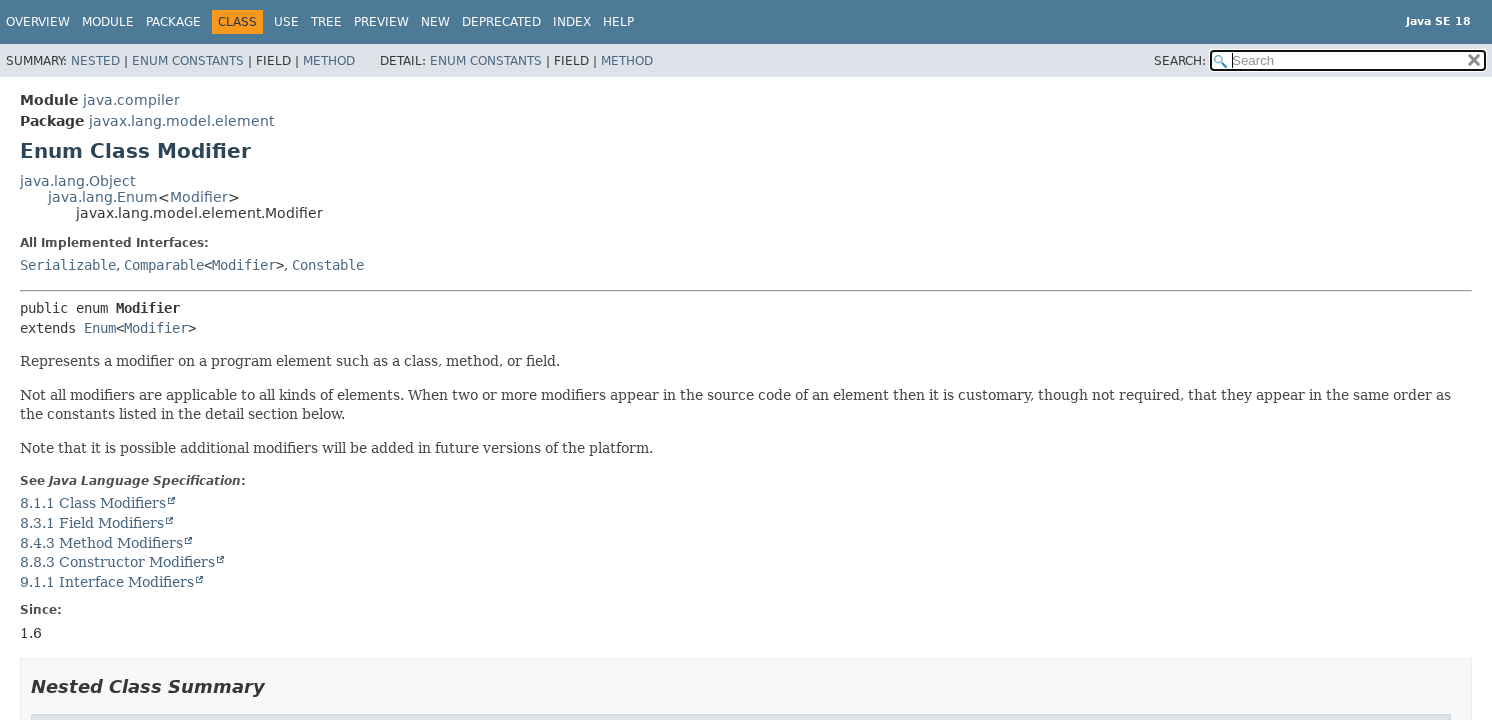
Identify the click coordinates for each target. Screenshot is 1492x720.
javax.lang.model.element (181, 121)
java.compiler (131, 100)
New (435, 22)
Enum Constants (188, 61)
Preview (381, 22)
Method (329, 61)
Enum (100, 328)
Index (572, 22)
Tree (326, 22)
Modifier (199, 197)
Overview (38, 22)
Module (108, 22)
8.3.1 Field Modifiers (92, 523)
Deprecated (501, 22)
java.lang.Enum (103, 197)
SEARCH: (1180, 61)
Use (286, 22)
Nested (95, 61)
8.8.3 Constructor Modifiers (117, 562)
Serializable (68, 265)
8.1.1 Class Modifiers (93, 503)
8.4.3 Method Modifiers (101, 543)
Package (173, 22)
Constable (328, 265)
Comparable (164, 265)
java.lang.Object (77, 181)
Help (618, 22)
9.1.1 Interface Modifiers (107, 582)
